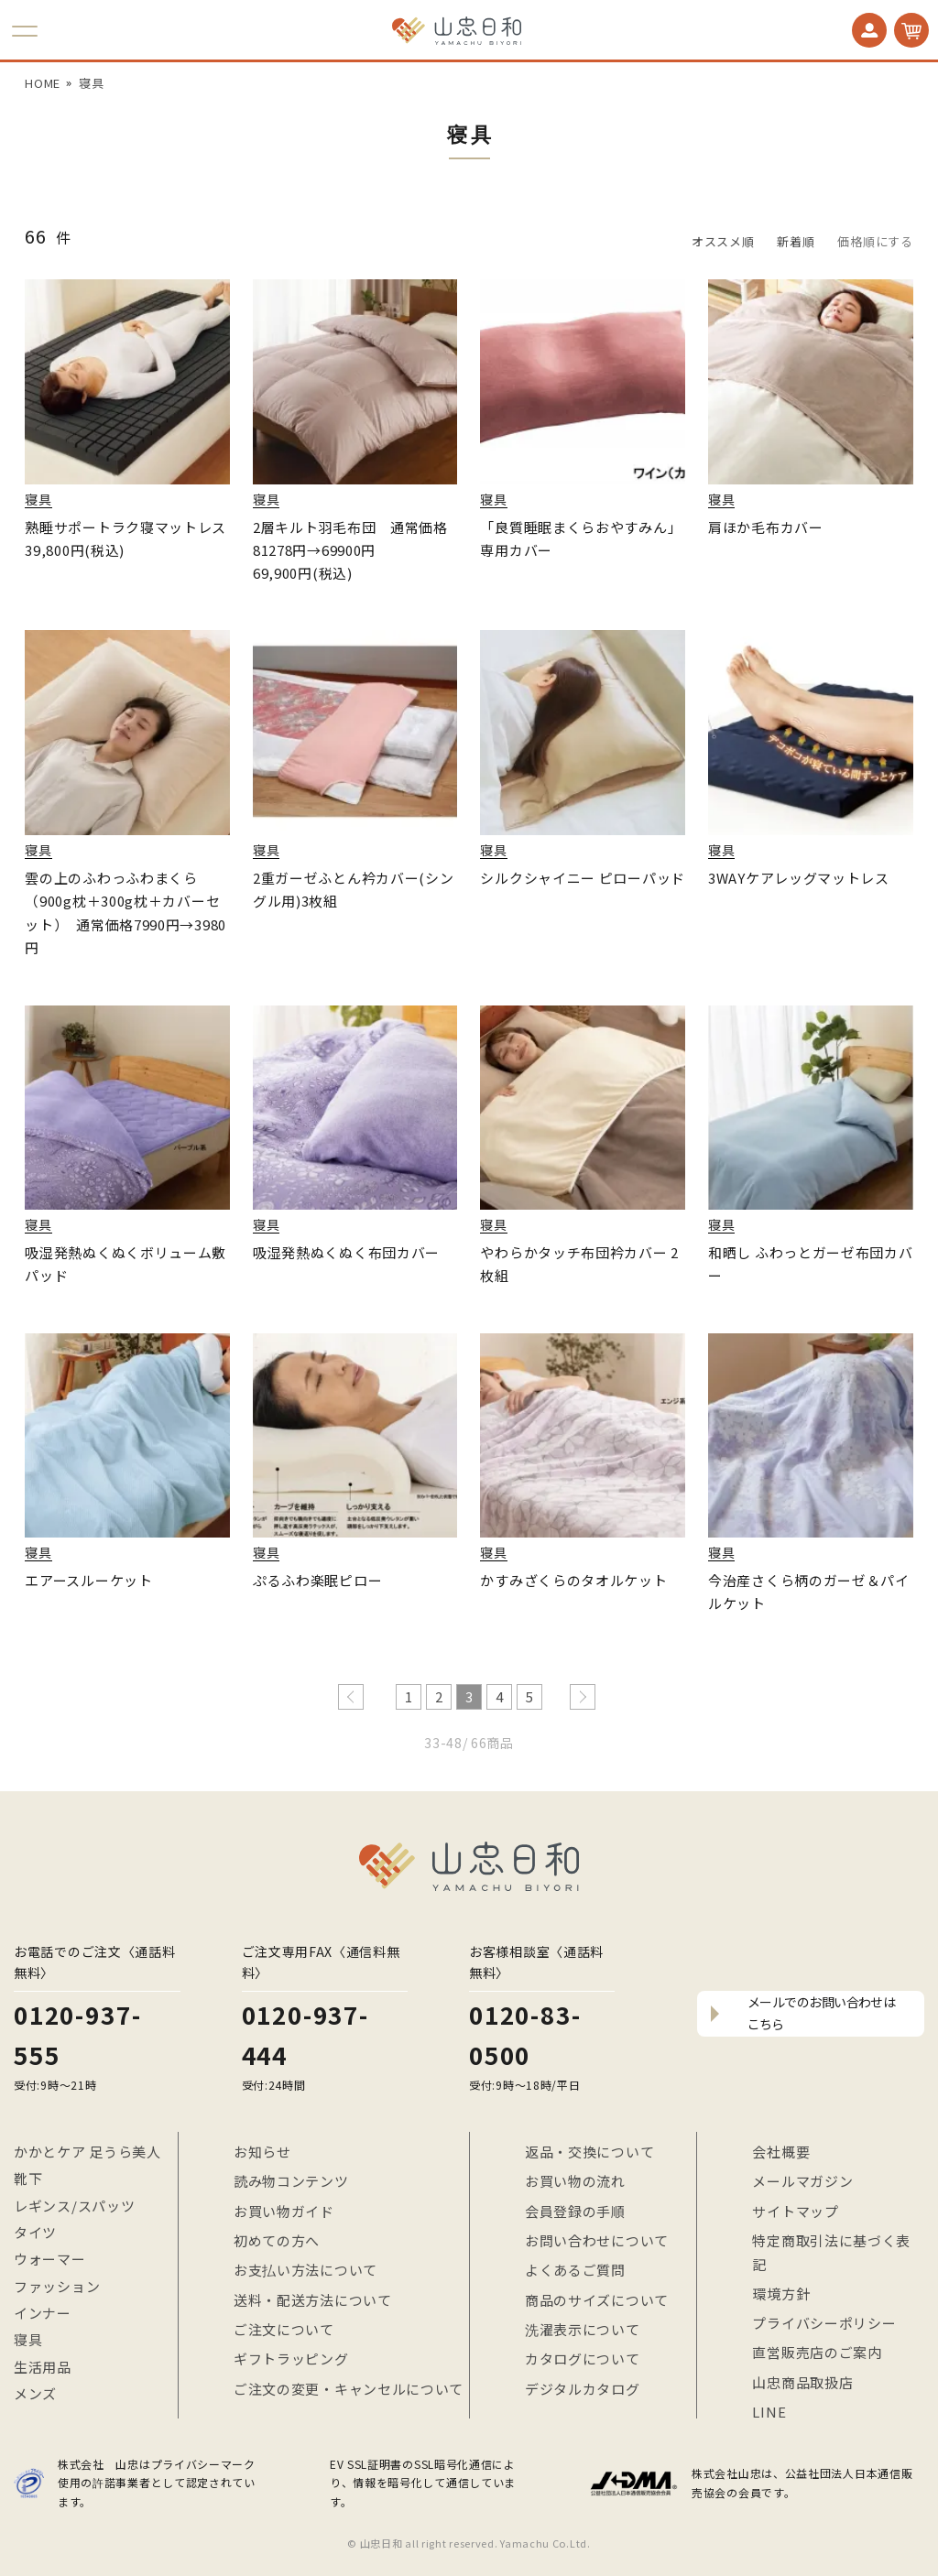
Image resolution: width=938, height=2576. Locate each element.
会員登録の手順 (575, 2211)
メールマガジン (802, 2180)
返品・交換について (589, 2151)
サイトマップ (795, 2211)
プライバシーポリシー (824, 2322)
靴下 (28, 2178)
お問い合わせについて (597, 2240)
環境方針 (781, 2293)
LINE (769, 2411)
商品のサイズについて (597, 2300)
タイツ (35, 2232)
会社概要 (781, 2151)
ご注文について (284, 2329)
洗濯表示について (582, 2329)
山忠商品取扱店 (802, 2382)
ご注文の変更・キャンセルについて (349, 2388)
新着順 (795, 241)
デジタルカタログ (582, 2388)
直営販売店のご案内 (816, 2352)
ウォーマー (50, 2258)
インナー (42, 2312)
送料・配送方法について (313, 2300)
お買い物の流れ (575, 2180)
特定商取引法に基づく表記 (831, 2252)
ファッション (57, 2286)
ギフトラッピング (291, 2358)
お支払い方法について (305, 2269)
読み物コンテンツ (291, 2180)
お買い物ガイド (284, 2211)
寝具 (91, 83)
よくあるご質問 (575, 2269)
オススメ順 (723, 241)
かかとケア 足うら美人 (87, 2151)
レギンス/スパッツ (74, 2205)
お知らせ (262, 2151)
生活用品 (42, 2366)
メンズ (35, 2393)
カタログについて (582, 2358)
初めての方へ (277, 2240)
